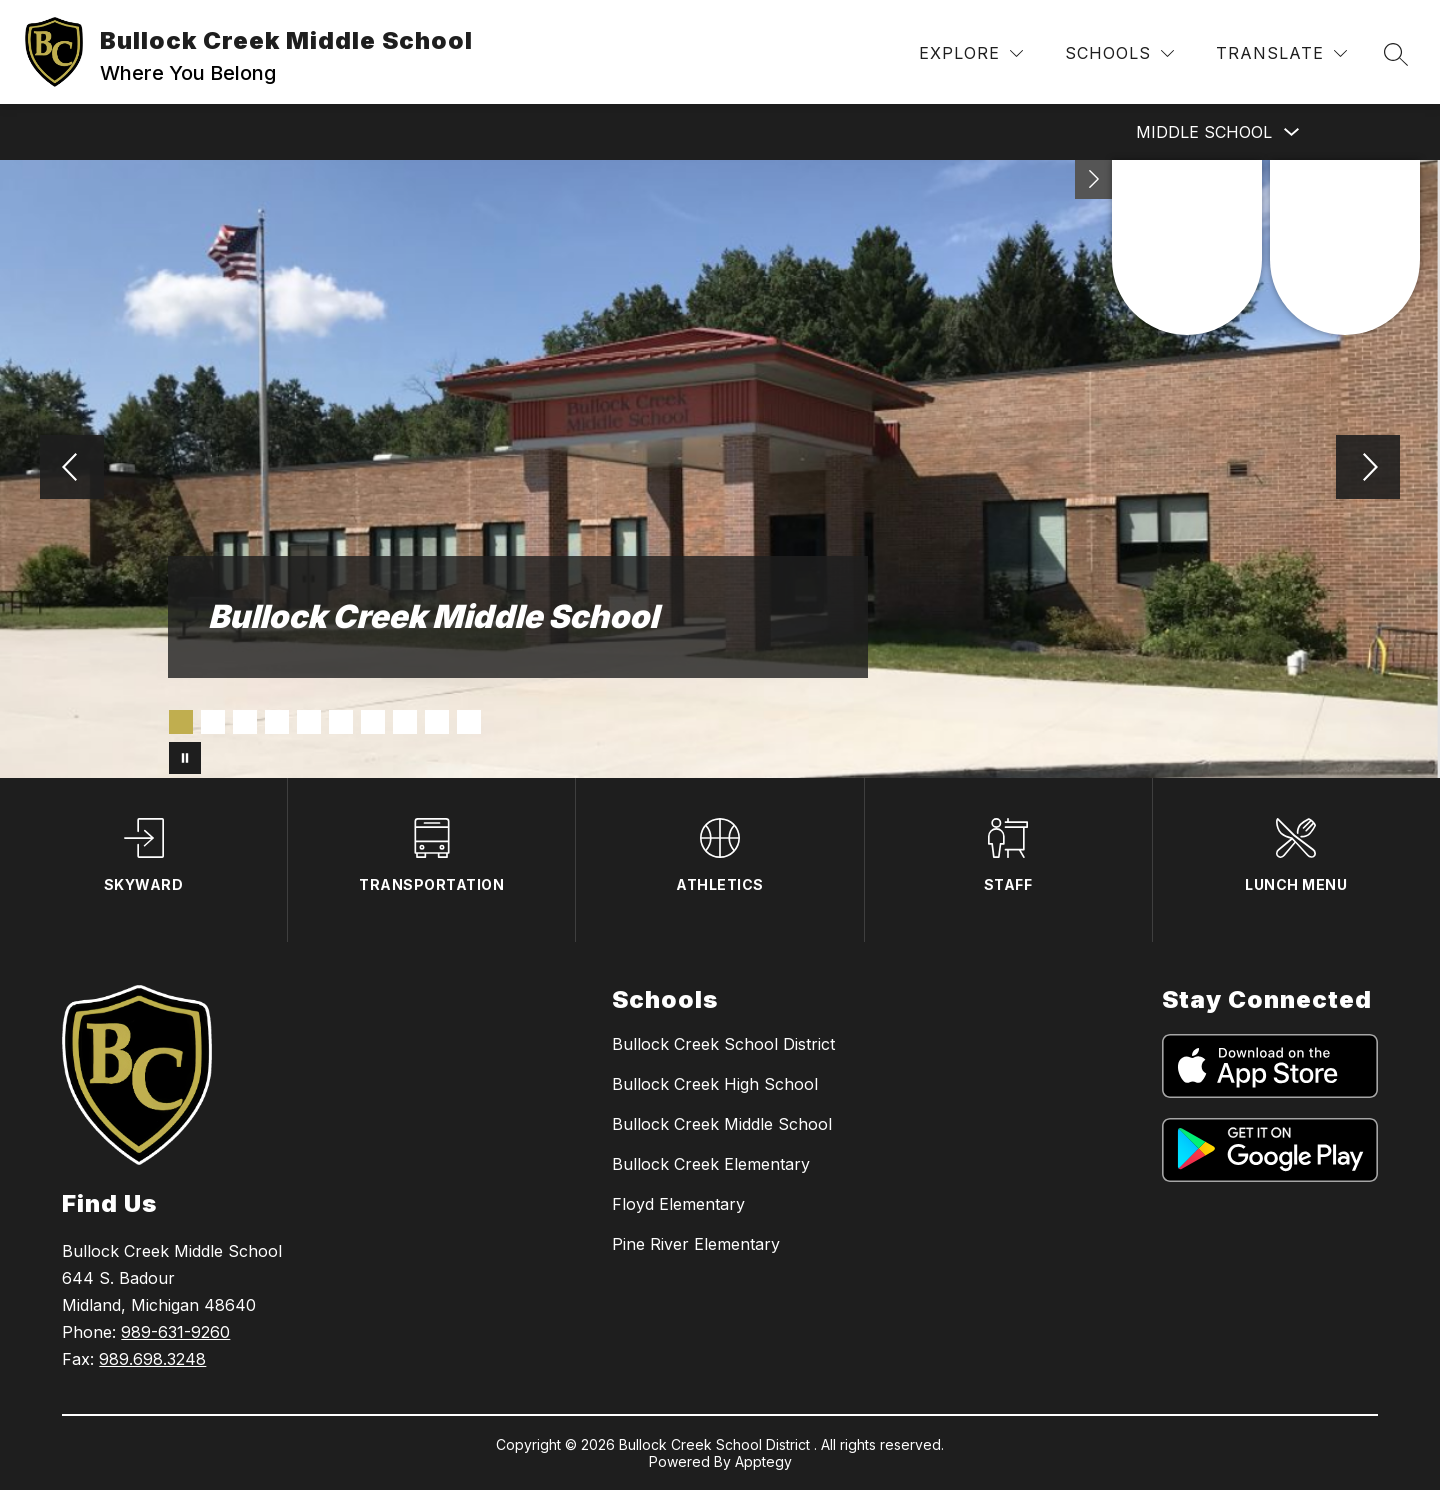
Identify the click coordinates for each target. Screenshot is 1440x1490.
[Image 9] (437, 722)
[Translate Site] (1281, 53)
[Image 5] (309, 722)
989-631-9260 (175, 1332)
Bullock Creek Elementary (711, 1164)
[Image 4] (277, 722)
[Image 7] (373, 722)
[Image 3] (245, 722)
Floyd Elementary (678, 1204)
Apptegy (763, 1461)
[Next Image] (1368, 469)
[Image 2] (213, 722)
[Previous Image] (72, 469)
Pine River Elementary (696, 1244)
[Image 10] (469, 722)
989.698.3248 (152, 1359)
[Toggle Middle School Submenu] (1292, 132)
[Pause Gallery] (185, 758)
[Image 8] (405, 722)
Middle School (1204, 132)
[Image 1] (181, 722)
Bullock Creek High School (715, 1084)
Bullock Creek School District (723, 1044)
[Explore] (971, 53)
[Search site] (1396, 54)
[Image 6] (341, 722)
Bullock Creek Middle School (722, 1124)
